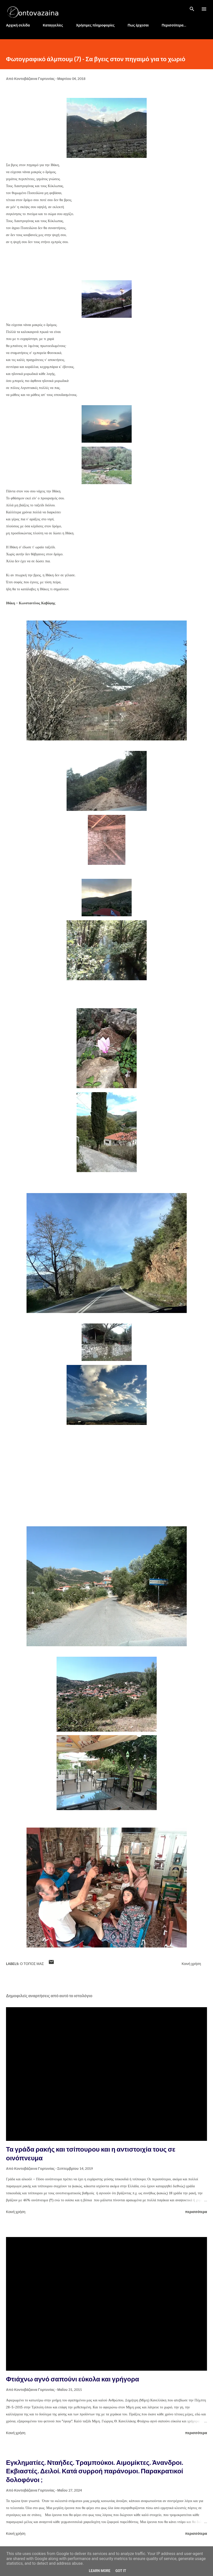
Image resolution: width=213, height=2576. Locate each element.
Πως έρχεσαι (138, 25)
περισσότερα (196, 2212)
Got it (120, 2571)
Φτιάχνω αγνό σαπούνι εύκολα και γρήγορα (72, 2379)
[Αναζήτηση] (192, 9)
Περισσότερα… (174, 25)
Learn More (99, 2571)
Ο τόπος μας (32, 1963)
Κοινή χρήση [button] (191, 1963)
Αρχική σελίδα (18, 25)
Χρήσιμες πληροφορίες (95, 25)
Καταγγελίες (53, 25)
